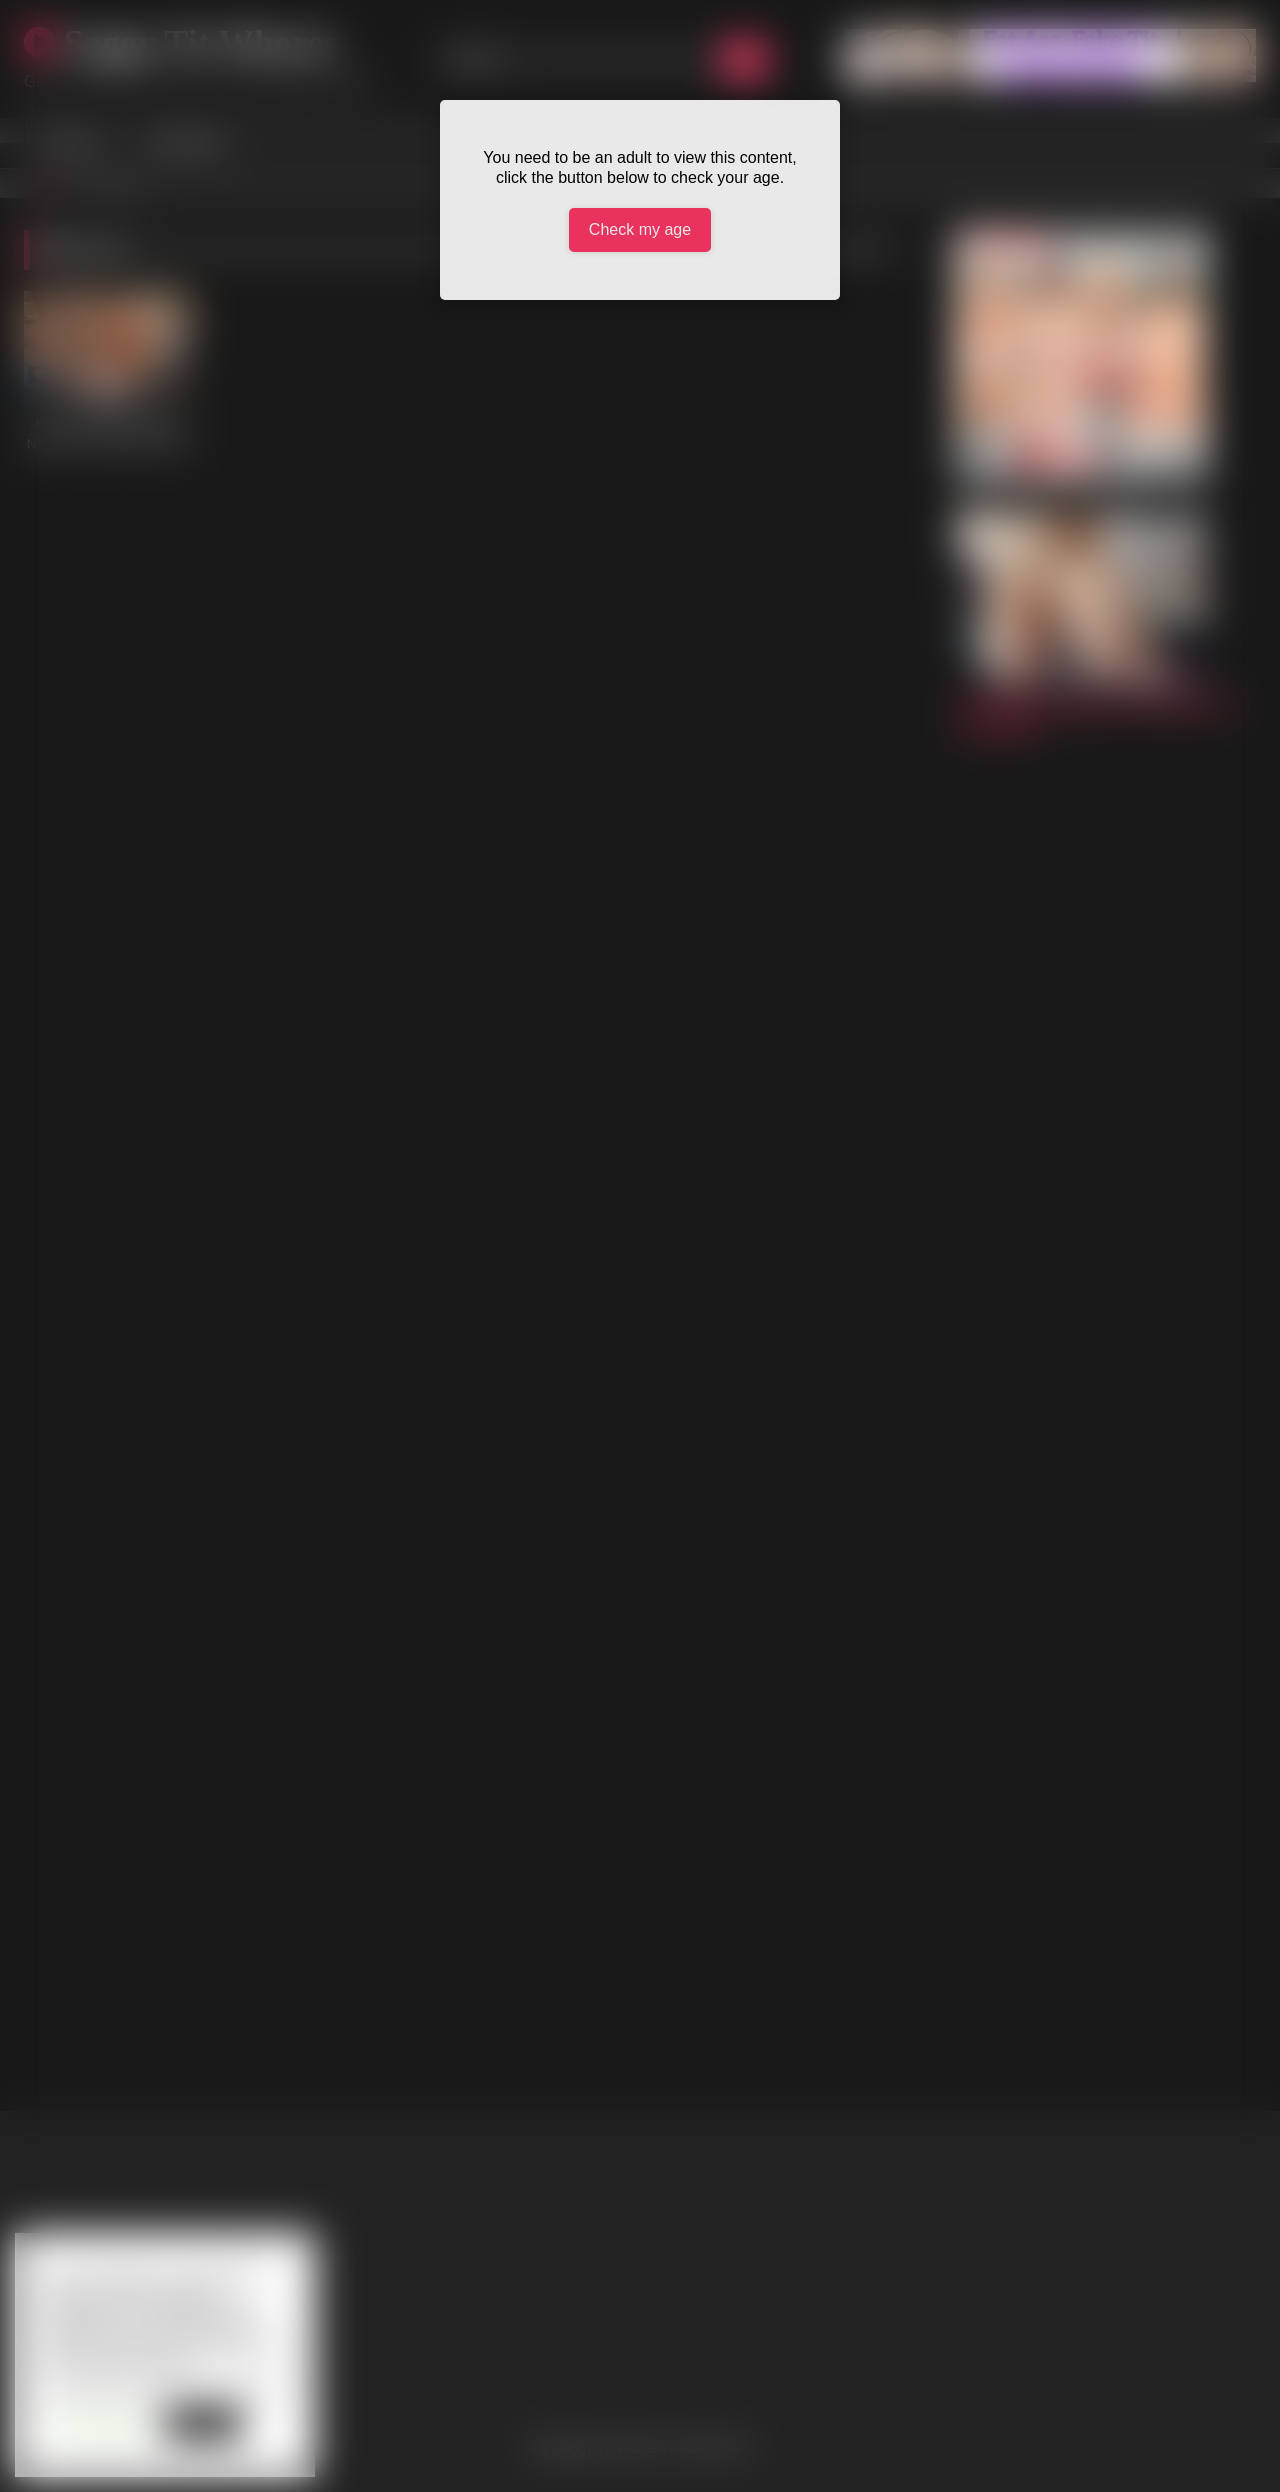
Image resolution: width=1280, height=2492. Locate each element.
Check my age (640, 229)
